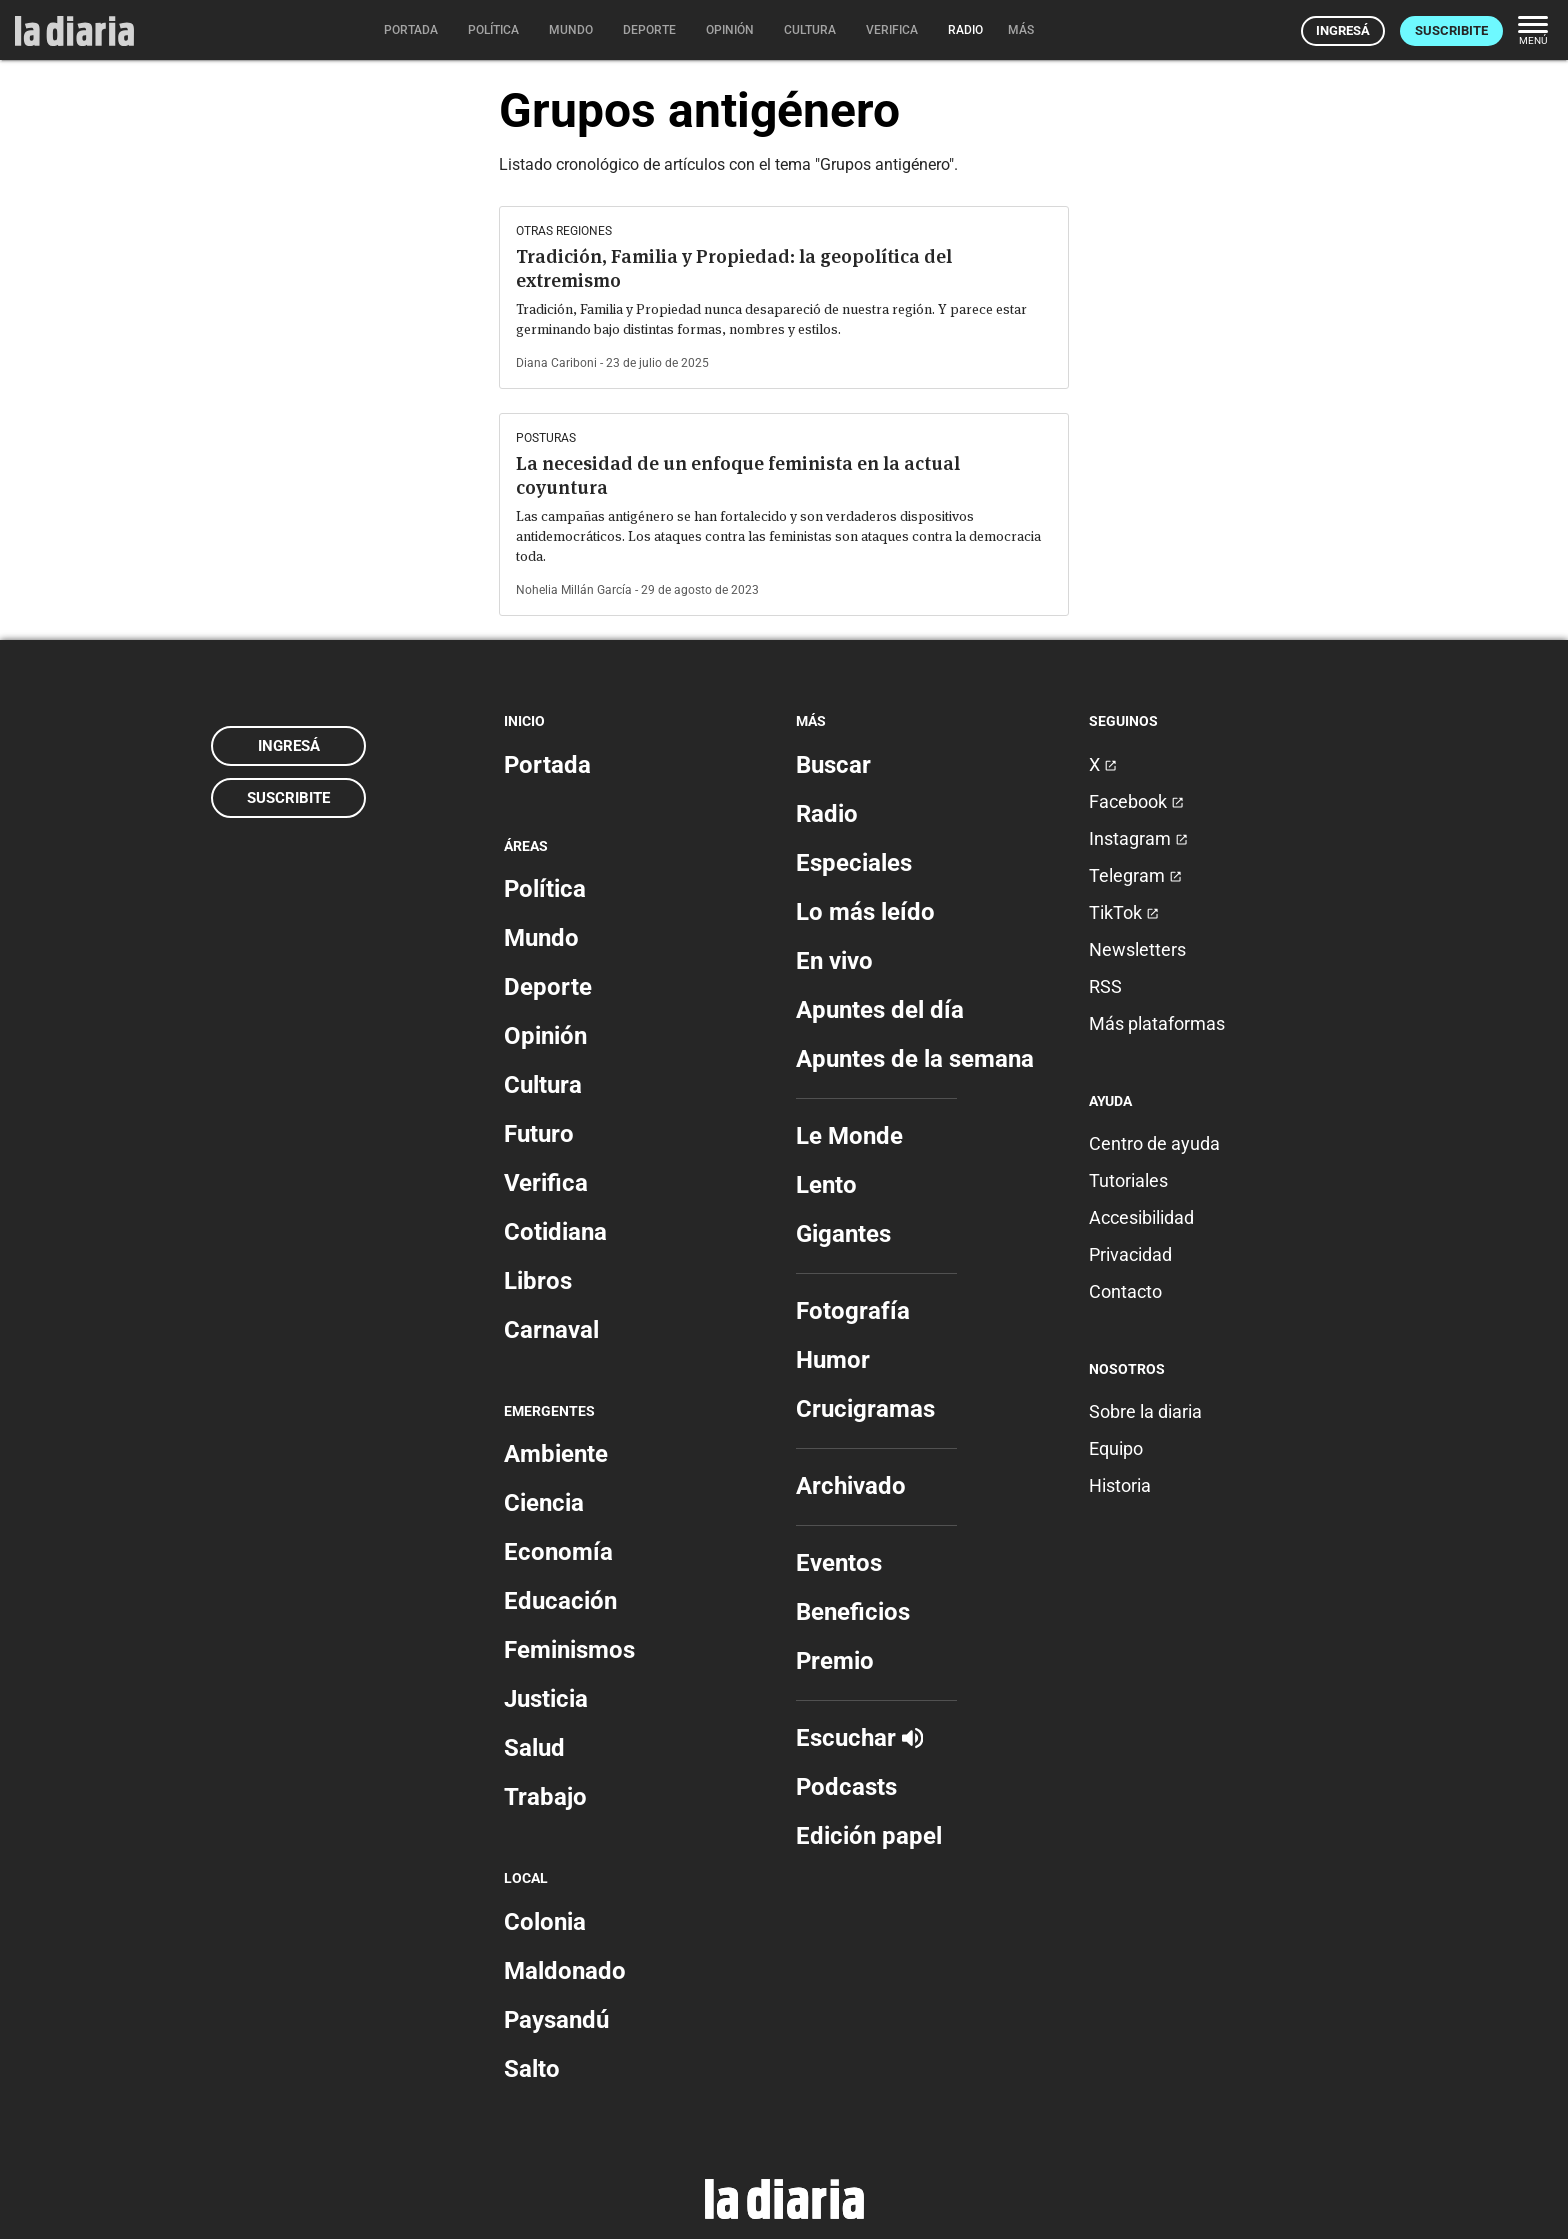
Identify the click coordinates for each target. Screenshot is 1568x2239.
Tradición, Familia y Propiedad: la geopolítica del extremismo (734, 268)
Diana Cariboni (556, 363)
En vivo (834, 961)
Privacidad (1130, 1254)
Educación (560, 1601)
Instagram (1138, 838)
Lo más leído (865, 912)
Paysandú (556, 2020)
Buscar (833, 765)
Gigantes (843, 1234)
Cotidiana (555, 1232)
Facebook (1136, 801)
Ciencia (544, 1503)
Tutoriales (1128, 1180)
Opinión (545, 1036)
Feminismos (569, 1650)
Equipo (1116, 1448)
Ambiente (556, 1454)
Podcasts (846, 1787)
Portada (547, 765)
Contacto (1125, 1291)
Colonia (545, 1922)
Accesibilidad (1141, 1217)
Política (545, 889)
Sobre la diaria (1145, 1411)
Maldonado (565, 1971)
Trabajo (545, 1797)
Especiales (854, 863)
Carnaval (551, 1330)
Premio (835, 1661)
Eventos (839, 1563)
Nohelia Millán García (574, 590)
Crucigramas (865, 1409)
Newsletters (1137, 949)
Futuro (539, 1134)
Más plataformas (1157, 1023)
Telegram (1135, 875)
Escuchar (859, 1738)
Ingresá (1343, 30)
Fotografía (853, 1311)
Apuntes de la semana (915, 1059)
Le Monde (849, 1136)
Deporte (548, 987)
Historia (1120, 1485)
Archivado (851, 1486)
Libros (538, 1281)
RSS (1105, 986)
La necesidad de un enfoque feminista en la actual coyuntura (738, 475)
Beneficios (853, 1612)
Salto (532, 2069)
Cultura (543, 1085)
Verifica (546, 1183)
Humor (833, 1360)
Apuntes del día (880, 1010)
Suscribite (1451, 30)
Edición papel (869, 1836)
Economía (558, 1552)
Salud (534, 1748)
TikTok (1124, 912)
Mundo (541, 938)
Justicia (546, 1699)
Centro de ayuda (1154, 1143)
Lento (826, 1185)
